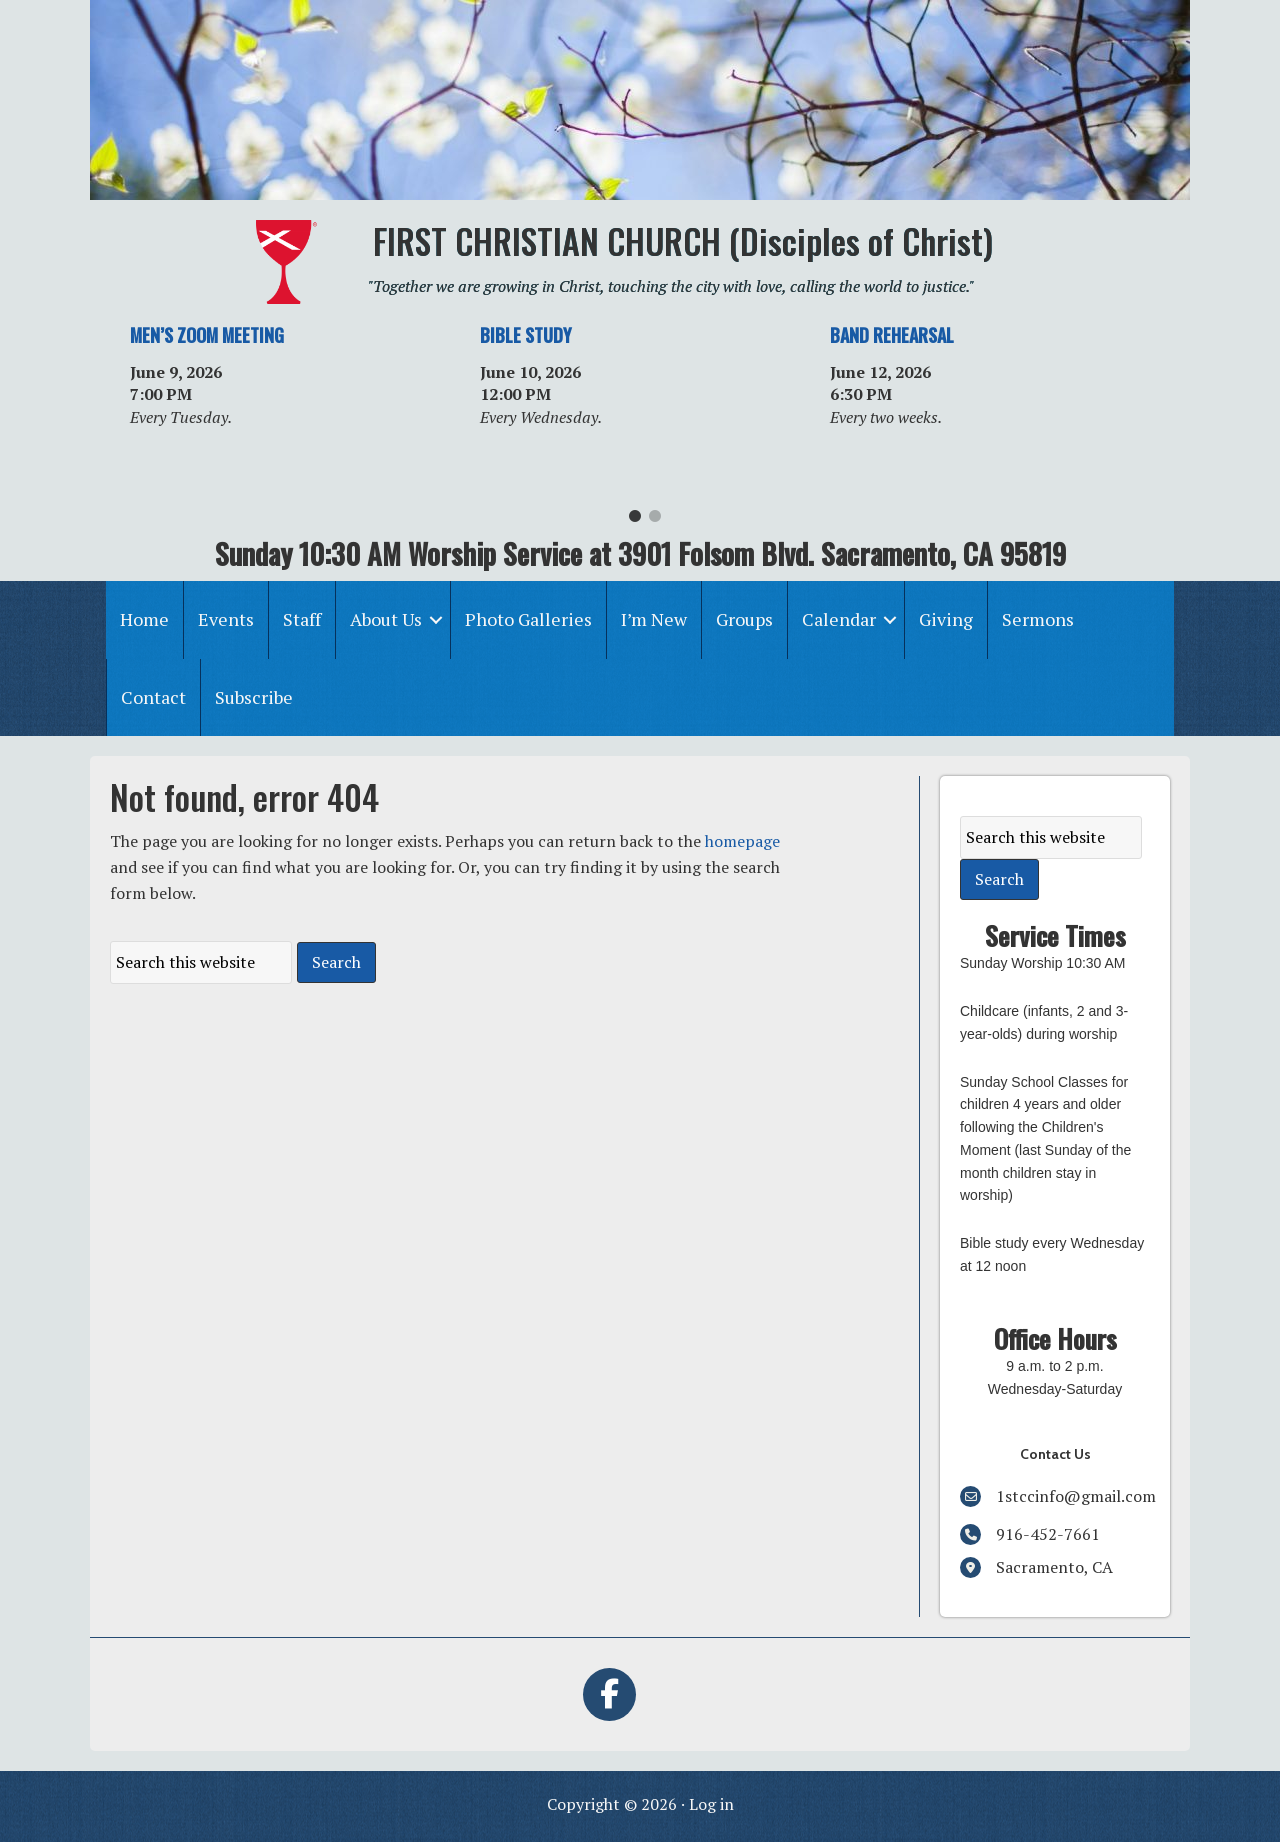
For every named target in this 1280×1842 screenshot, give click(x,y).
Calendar (839, 619)
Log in (711, 1804)
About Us (386, 619)
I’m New (654, 619)
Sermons (1038, 619)
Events (226, 619)
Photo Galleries (528, 619)
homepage (742, 841)
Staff (302, 619)
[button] (436, 619)
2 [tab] (655, 521)
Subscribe (254, 697)
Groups (744, 619)
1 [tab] (635, 521)
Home (144, 619)
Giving (946, 619)
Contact (153, 697)
